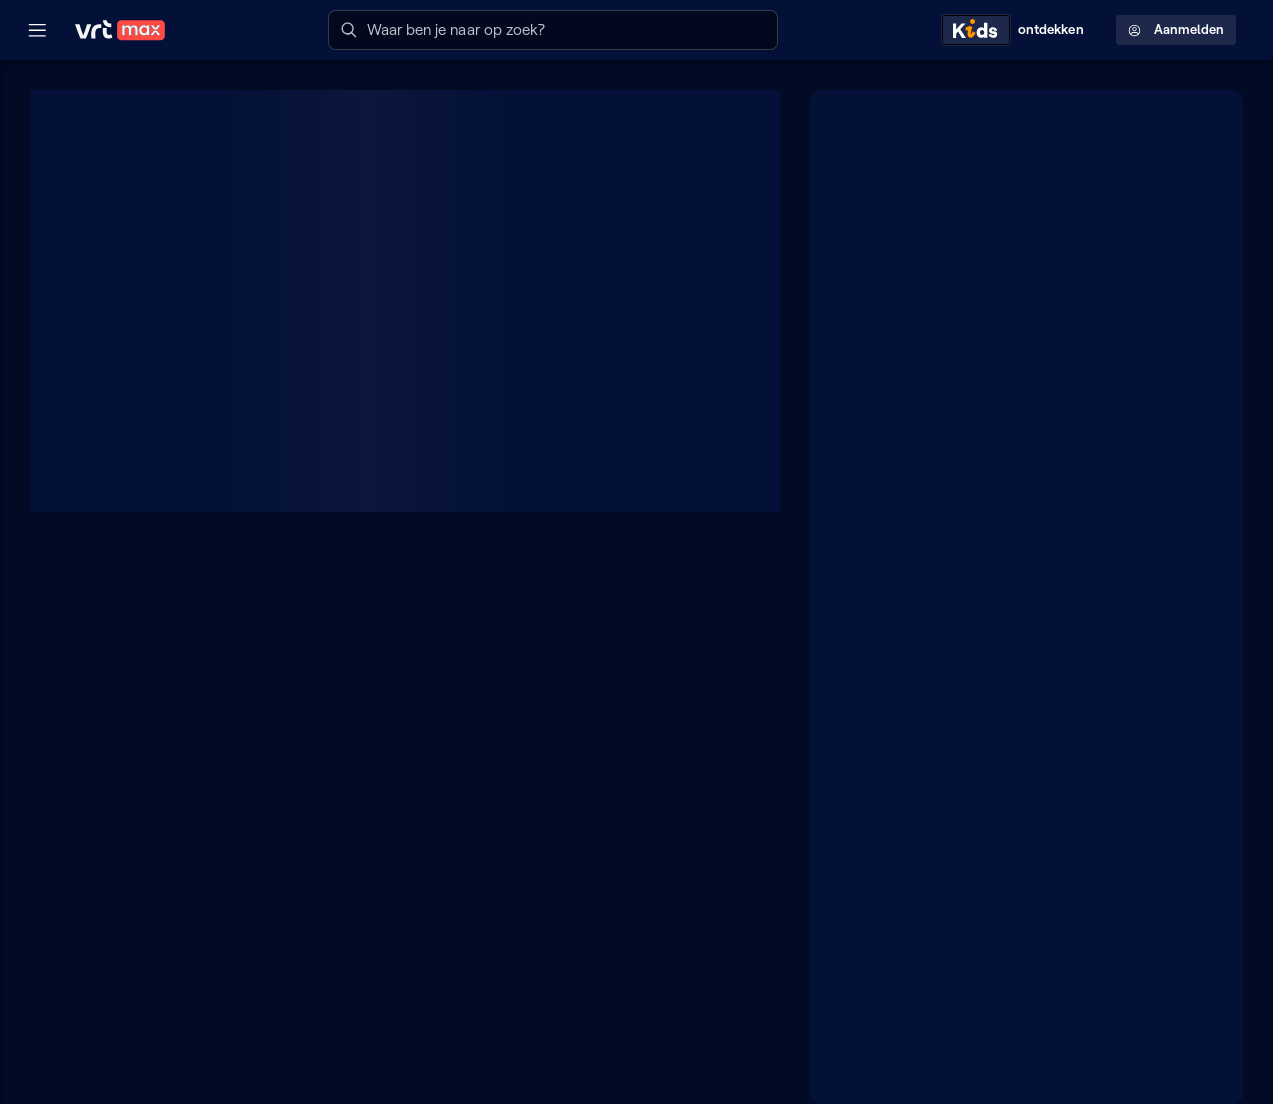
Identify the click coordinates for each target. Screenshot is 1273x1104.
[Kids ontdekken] (1017, 30)
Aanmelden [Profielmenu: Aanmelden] (1176, 29)
